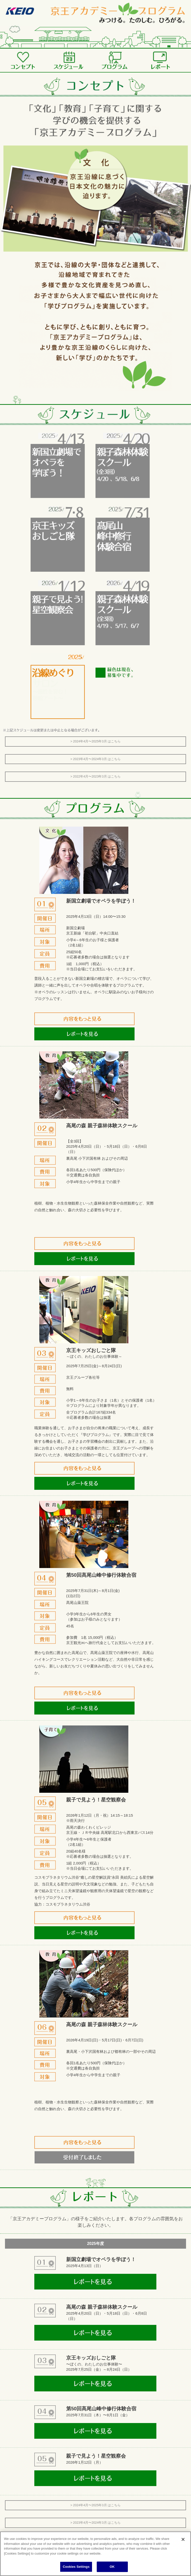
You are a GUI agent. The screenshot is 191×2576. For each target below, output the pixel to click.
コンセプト (23, 60)
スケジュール (69, 60)
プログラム (115, 60)
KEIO (20, 13)
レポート (160, 60)
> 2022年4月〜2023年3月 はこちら (95, 776)
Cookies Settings (76, 2567)
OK (112, 2567)
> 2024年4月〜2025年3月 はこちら (95, 741)
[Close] (183, 2539)
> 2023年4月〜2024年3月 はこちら (95, 759)
